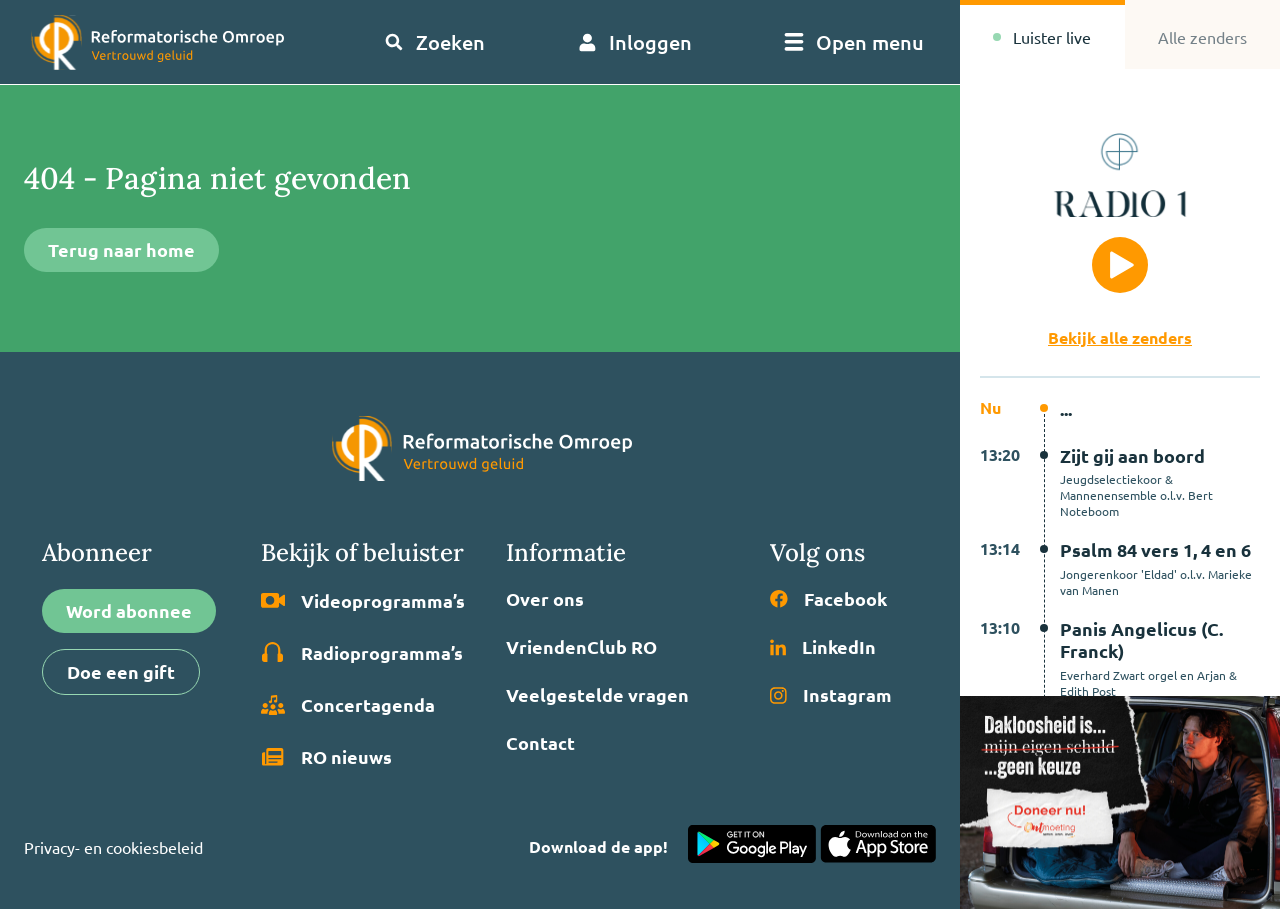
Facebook (828, 599)
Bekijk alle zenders (1120, 337)
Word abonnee (129, 610)
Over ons (545, 599)
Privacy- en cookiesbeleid (113, 847)
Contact (540, 743)
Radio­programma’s (362, 653)
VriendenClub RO (581, 647)
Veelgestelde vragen (597, 695)
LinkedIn (823, 647)
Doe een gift (121, 671)
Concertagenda (348, 705)
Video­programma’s (363, 601)
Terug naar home (121, 249)
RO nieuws (326, 757)
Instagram (831, 695)
